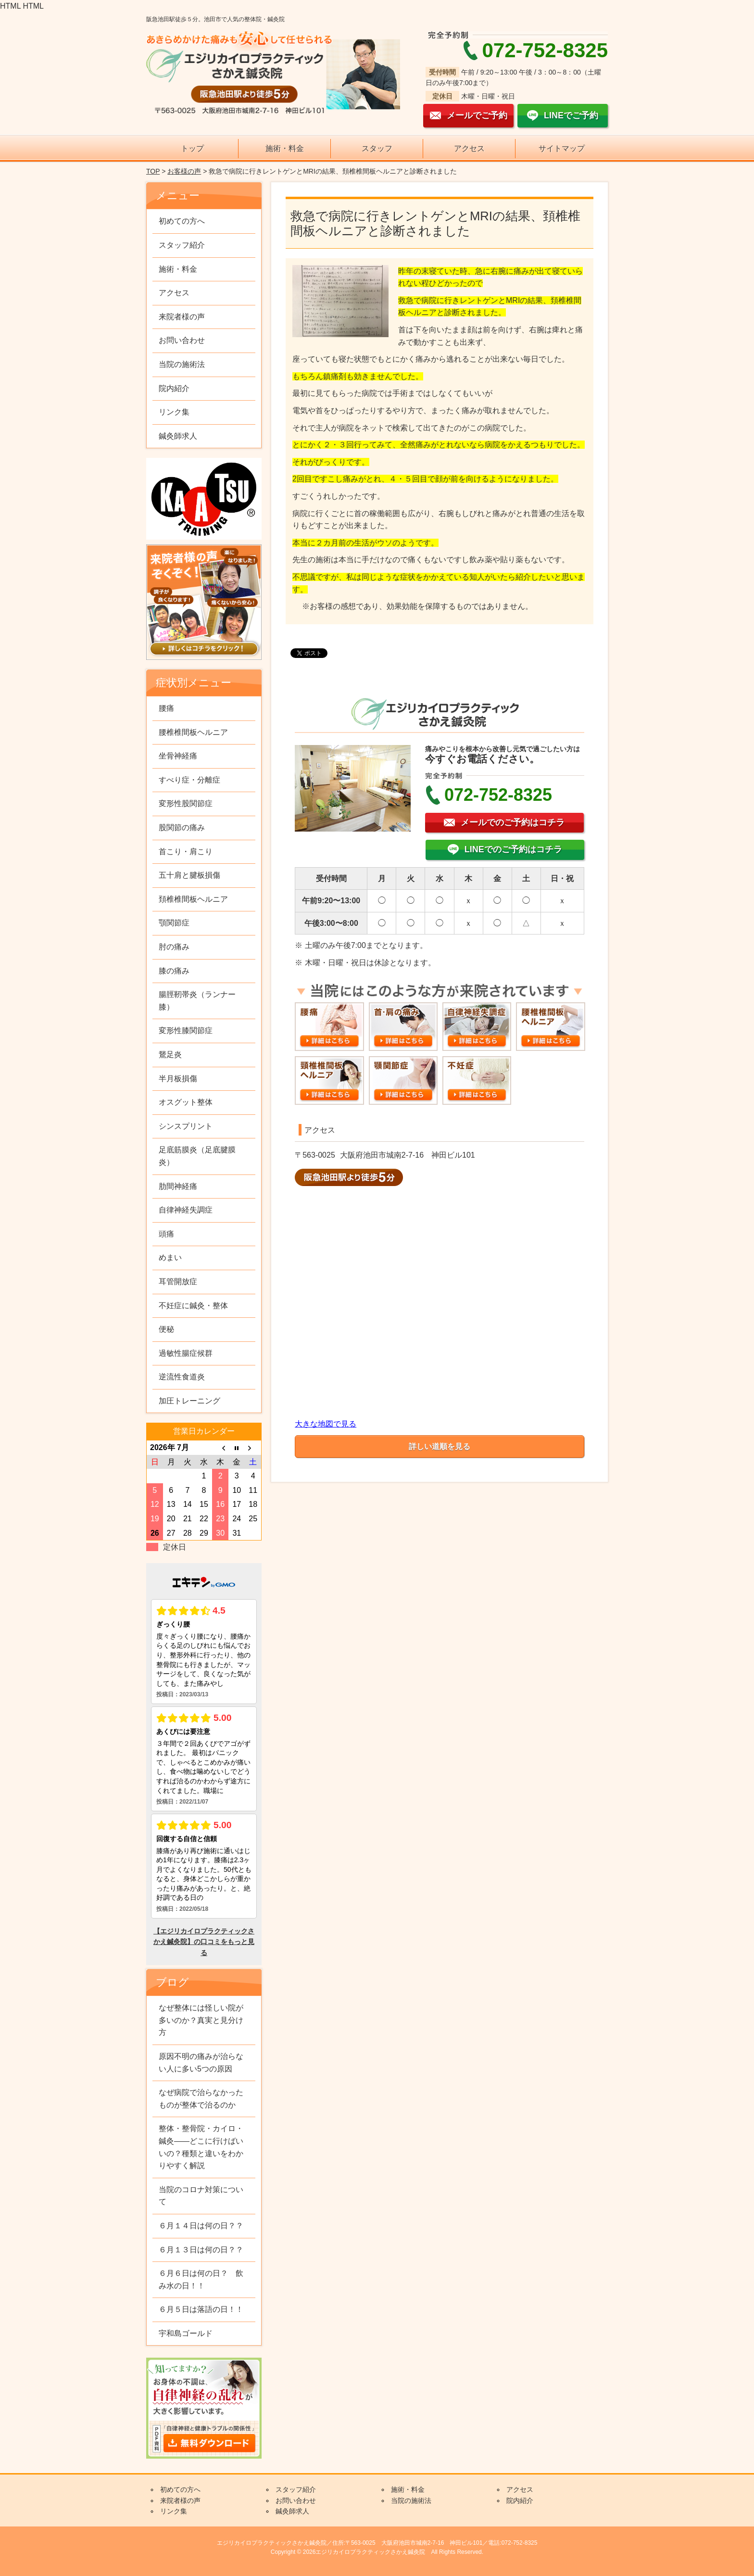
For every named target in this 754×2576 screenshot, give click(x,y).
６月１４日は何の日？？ (201, 2226)
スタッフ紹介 (182, 245)
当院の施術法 (182, 364)
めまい (170, 1257)
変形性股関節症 (186, 803)
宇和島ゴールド (186, 2333)
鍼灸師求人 (178, 436)
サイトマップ (562, 148)
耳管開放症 (178, 1281)
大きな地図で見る (325, 1424)
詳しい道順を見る (439, 1446)
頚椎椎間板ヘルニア (193, 899)
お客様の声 (184, 171)
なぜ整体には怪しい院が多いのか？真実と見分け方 (201, 2020)
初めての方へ (182, 221)
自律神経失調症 (186, 1210)
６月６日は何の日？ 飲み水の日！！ (201, 2279)
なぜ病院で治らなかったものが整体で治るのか (201, 2098)
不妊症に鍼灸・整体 (193, 1305)
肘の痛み (174, 947)
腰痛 (166, 708)
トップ (192, 148)
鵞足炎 (170, 1054)
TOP (153, 171)
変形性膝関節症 (186, 1030)
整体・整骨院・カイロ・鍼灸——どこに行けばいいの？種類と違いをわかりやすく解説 (201, 2147)
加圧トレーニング (189, 1401)
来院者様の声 (182, 317)
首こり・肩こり (186, 851)
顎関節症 (174, 923)
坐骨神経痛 (178, 756)
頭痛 (166, 1234)
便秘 (166, 1329)
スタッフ (377, 148)
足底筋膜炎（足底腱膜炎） (197, 1156)
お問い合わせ (182, 340)
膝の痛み (174, 971)
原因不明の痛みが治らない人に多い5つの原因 (201, 2062)
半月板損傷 (178, 1078)
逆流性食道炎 (182, 1377)
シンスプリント (186, 1126)
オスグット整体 (186, 1102)
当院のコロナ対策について (201, 2195)
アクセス (469, 148)
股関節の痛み (182, 827)
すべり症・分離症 (189, 780)
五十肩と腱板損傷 (189, 875)
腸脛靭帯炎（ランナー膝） (197, 1000)
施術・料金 (284, 148)
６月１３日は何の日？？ (201, 2250)
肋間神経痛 (178, 1186)
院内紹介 (174, 388)
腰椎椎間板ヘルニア (193, 732)
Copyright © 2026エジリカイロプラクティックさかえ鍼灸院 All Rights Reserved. (377, 2552)
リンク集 (174, 412)
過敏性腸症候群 (186, 1353)
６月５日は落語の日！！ (201, 2309)
